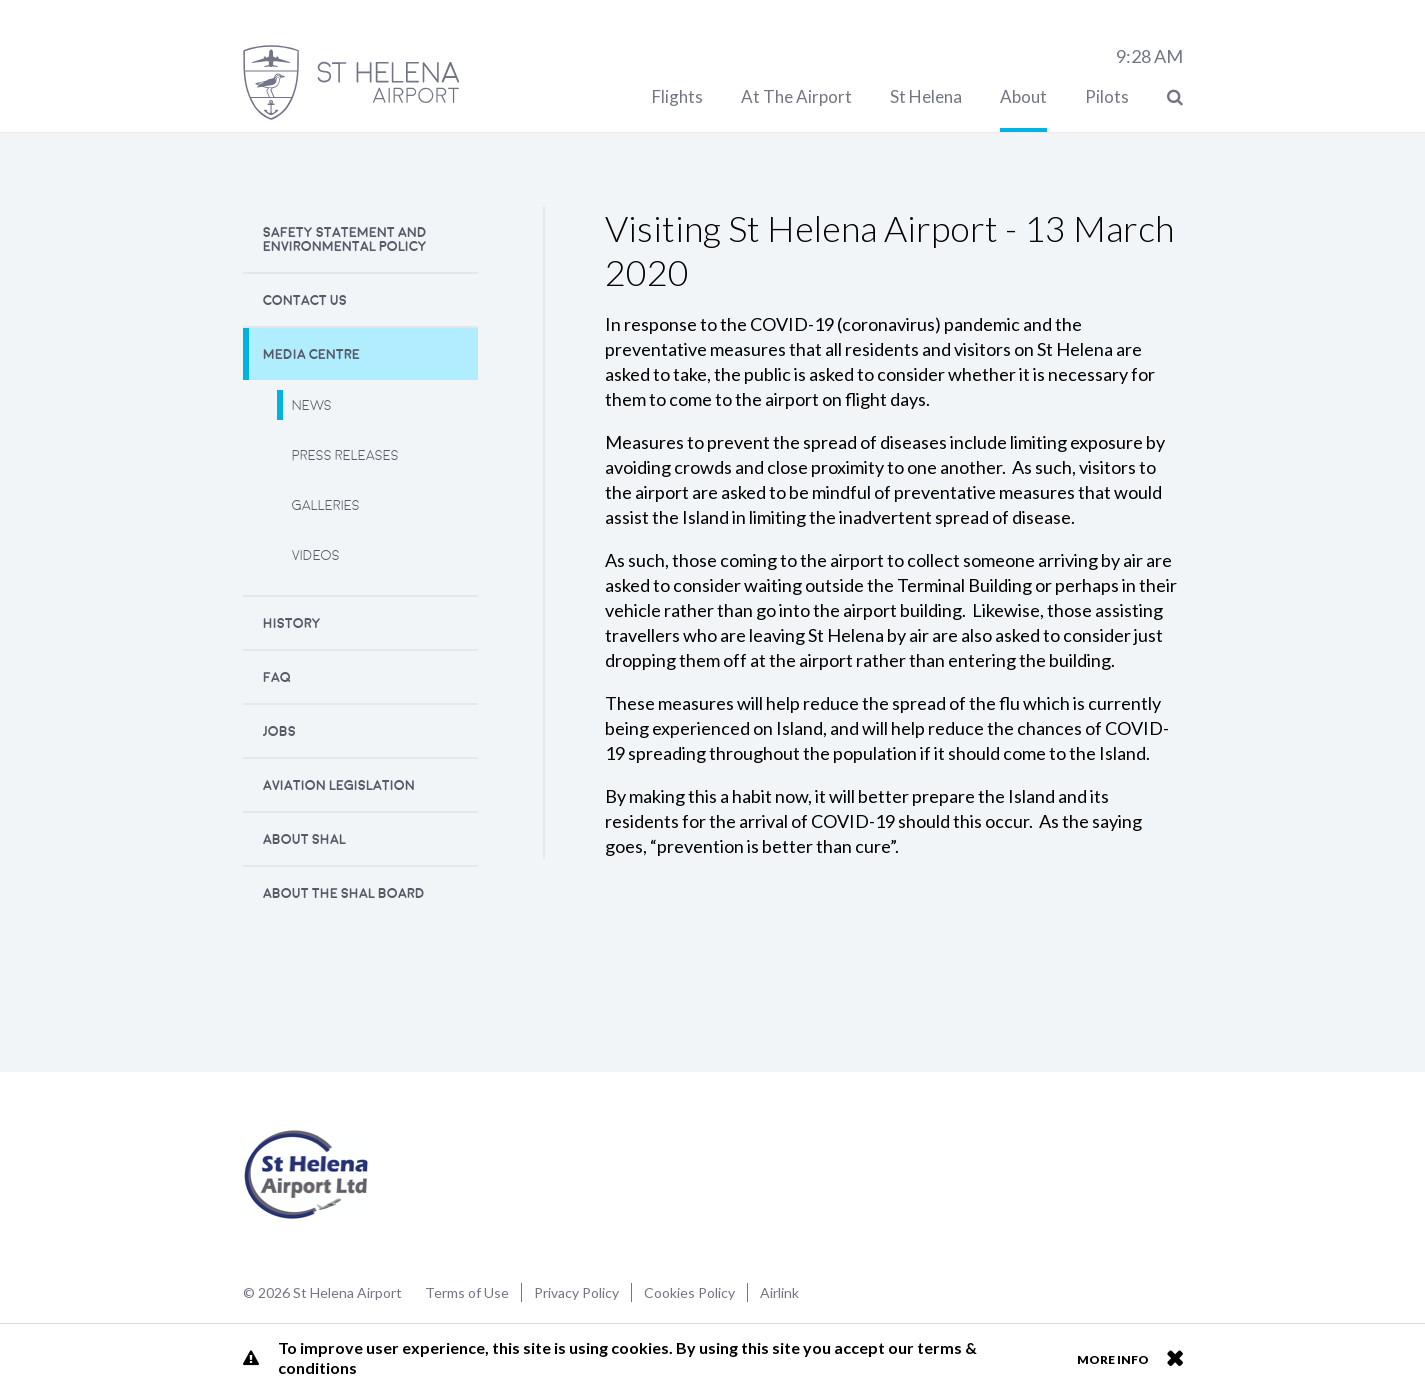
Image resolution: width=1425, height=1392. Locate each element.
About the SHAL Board (344, 893)
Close (1174, 1358)
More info (1113, 1359)
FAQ (277, 677)
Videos (316, 555)
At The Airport (796, 96)
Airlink (779, 1292)
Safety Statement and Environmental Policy (345, 239)
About (1023, 96)
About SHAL (304, 839)
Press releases (345, 455)
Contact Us (305, 300)
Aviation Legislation (339, 785)
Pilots (1107, 96)
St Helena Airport (306, 1175)
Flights (677, 96)
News (312, 405)
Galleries (326, 505)
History (292, 623)
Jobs (279, 731)
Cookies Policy (689, 1292)
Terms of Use (467, 1292)
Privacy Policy (576, 1292)
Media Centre (311, 354)
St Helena (926, 96)
